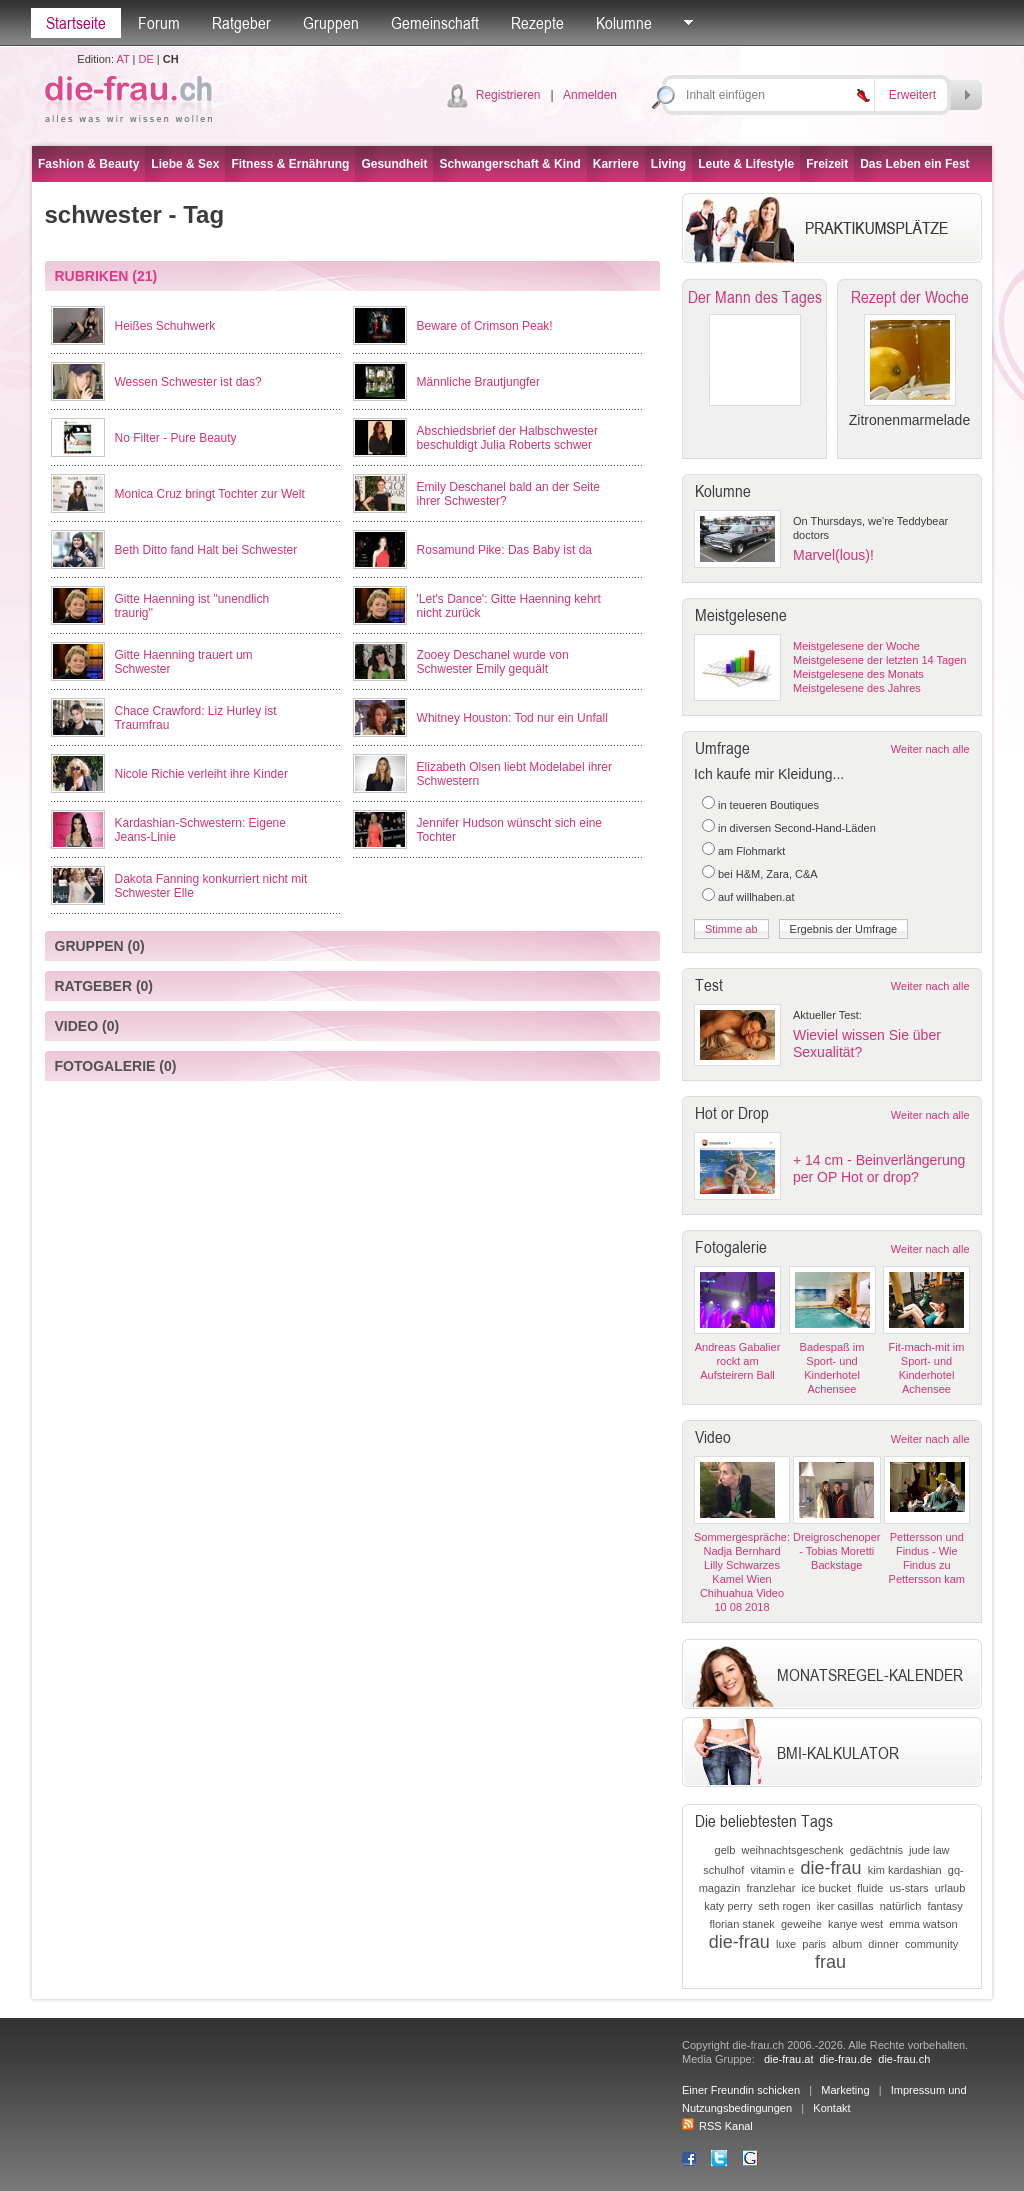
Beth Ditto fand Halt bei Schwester (206, 550)
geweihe (801, 1924)
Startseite (76, 23)
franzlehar (770, 1888)
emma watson (923, 1924)
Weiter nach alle (930, 749)
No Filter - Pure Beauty (176, 438)
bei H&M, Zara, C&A (768, 874)
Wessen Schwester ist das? (188, 382)
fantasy (944, 1906)
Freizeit (827, 164)
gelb (725, 1850)
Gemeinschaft (435, 23)
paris (814, 1944)
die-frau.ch (904, 2059)
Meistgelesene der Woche (856, 646)
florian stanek (741, 1924)
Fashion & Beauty (88, 164)
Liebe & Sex (185, 164)
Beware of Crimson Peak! (485, 326)
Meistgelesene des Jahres (857, 688)
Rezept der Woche (910, 297)
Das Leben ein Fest (914, 164)
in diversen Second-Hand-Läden (797, 828)
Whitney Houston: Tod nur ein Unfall (512, 718)
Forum (159, 23)
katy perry (728, 1906)
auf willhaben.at (756, 897)
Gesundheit (394, 164)
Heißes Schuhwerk (165, 326)
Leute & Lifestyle (746, 164)
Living (668, 164)
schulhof (723, 1870)
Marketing (845, 2090)
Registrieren (508, 95)
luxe (786, 1944)
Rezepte (537, 23)
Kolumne (624, 23)
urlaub (950, 1888)
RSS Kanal (717, 2126)
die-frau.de (846, 2059)
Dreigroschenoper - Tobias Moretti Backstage (836, 1551)
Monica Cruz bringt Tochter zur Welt (210, 494)
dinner (883, 1944)
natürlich (901, 1906)
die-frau (831, 1868)
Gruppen (331, 23)
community (931, 1944)
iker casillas (845, 1906)
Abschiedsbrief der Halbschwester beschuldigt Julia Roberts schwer (507, 438)
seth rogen (785, 1906)
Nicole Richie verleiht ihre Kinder (201, 774)
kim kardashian (905, 1870)
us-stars (909, 1888)
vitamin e (772, 1870)
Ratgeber (241, 23)
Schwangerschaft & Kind (509, 164)
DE (146, 59)
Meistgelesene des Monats (858, 674)
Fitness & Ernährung (290, 164)
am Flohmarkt (751, 851)
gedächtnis (876, 1850)
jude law (929, 1850)
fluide (870, 1888)
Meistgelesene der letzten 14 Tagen (879, 660)
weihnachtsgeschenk (792, 1850)
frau (830, 1962)
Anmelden (590, 95)
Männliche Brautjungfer (478, 382)
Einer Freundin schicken (741, 2090)
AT (122, 59)
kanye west (855, 1924)
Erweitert (912, 95)
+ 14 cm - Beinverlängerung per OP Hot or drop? (879, 1168)
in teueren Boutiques (768, 805)
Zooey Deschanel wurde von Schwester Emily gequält (493, 662)
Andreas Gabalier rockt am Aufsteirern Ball (738, 1361)
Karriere (616, 164)
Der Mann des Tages (755, 297)
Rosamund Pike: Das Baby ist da (504, 550)
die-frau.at (789, 2059)
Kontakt (831, 2108)
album (847, 1944)
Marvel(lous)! (833, 555)
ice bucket (826, 1888)
